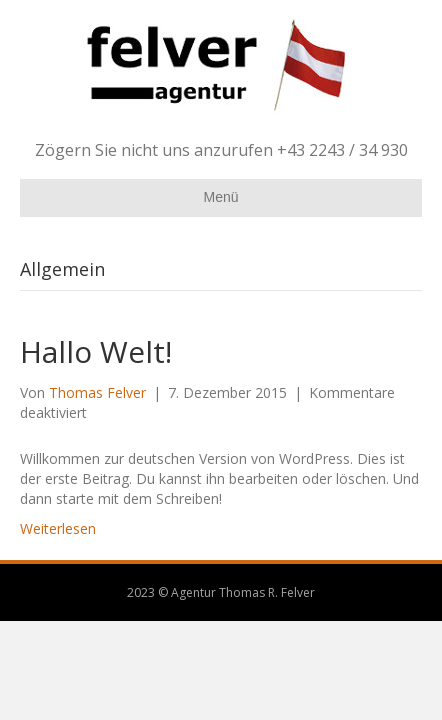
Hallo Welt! (96, 351)
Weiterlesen (58, 528)
